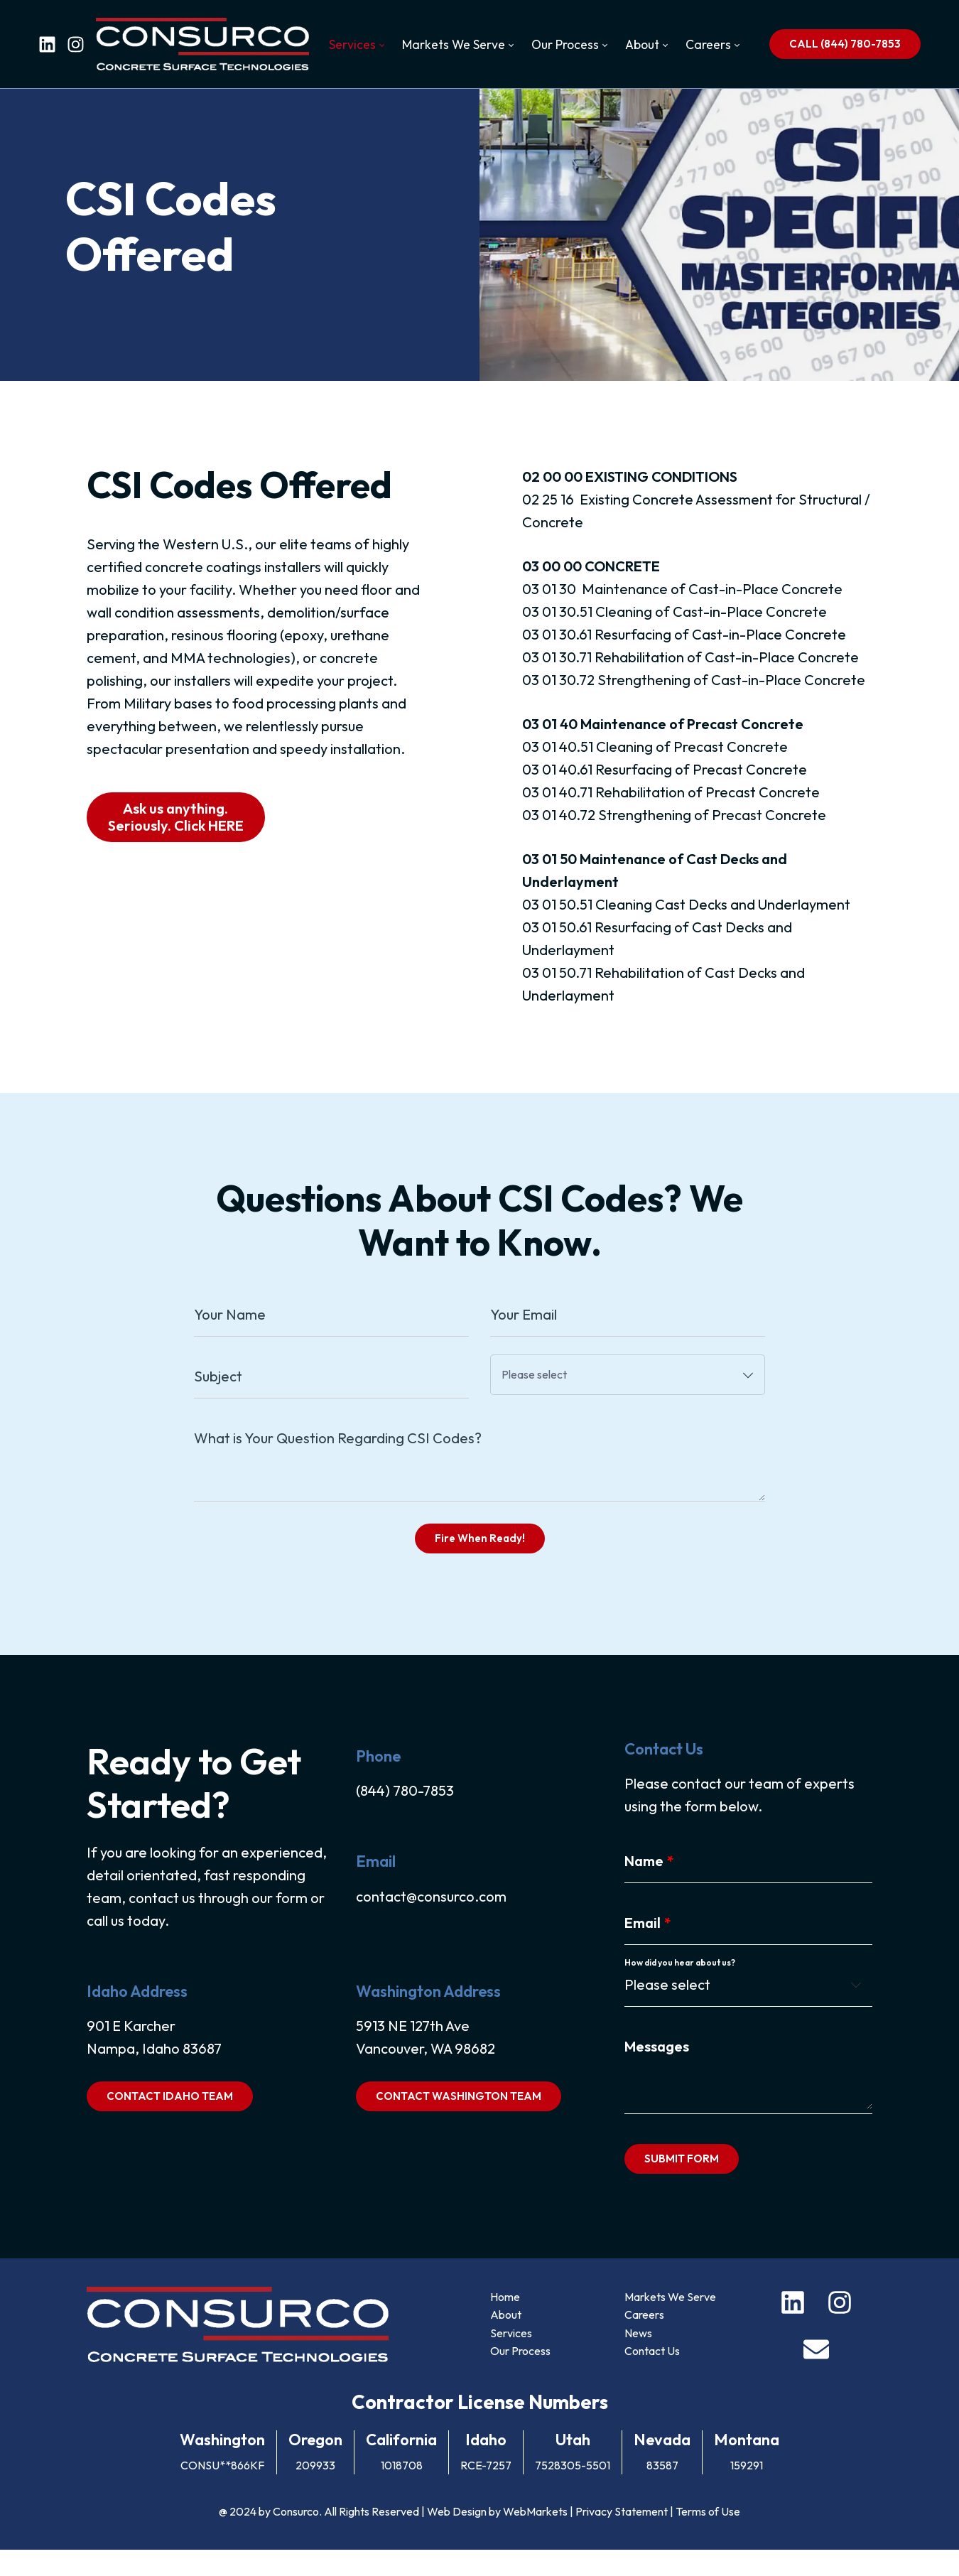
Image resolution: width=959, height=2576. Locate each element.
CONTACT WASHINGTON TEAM (458, 2120)
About (505, 2341)
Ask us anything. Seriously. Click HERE (174, 831)
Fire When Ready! (480, 1557)
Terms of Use (708, 2538)
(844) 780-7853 (404, 1814)
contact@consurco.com (430, 1920)
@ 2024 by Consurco (269, 2538)
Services (511, 2359)
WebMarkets (535, 2538)
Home (505, 2323)
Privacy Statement (621, 2538)
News (639, 2359)
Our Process (520, 2377)
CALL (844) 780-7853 (845, 43)
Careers (645, 2341)
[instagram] (76, 44)
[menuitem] (356, 45)
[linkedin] (47, 44)
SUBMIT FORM (682, 2182)
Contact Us (653, 2377)
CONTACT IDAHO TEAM (168, 2120)
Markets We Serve (671, 2323)
